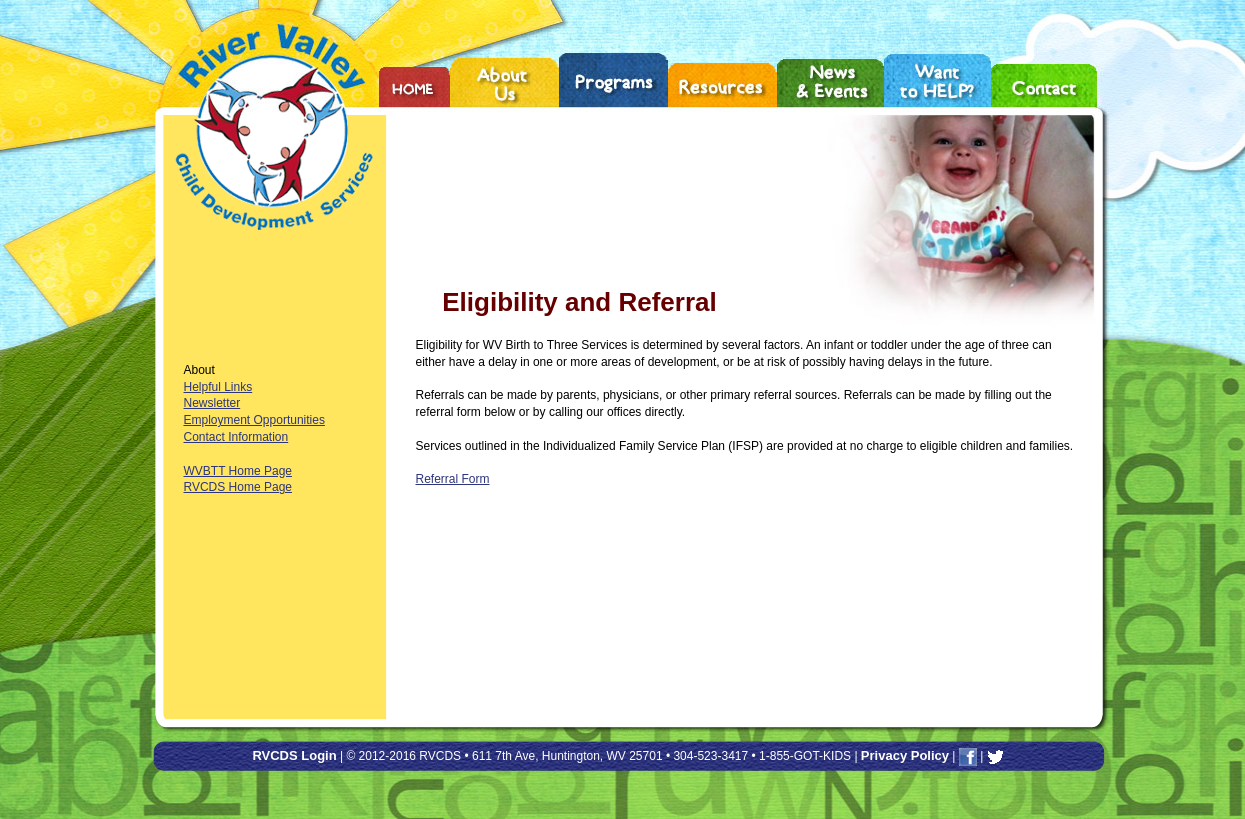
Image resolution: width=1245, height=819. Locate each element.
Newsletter (212, 403)
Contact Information (236, 437)
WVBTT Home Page (238, 471)
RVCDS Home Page (238, 487)
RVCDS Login (294, 755)
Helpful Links (218, 387)
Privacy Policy (905, 755)
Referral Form (453, 479)
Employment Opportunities (254, 420)
